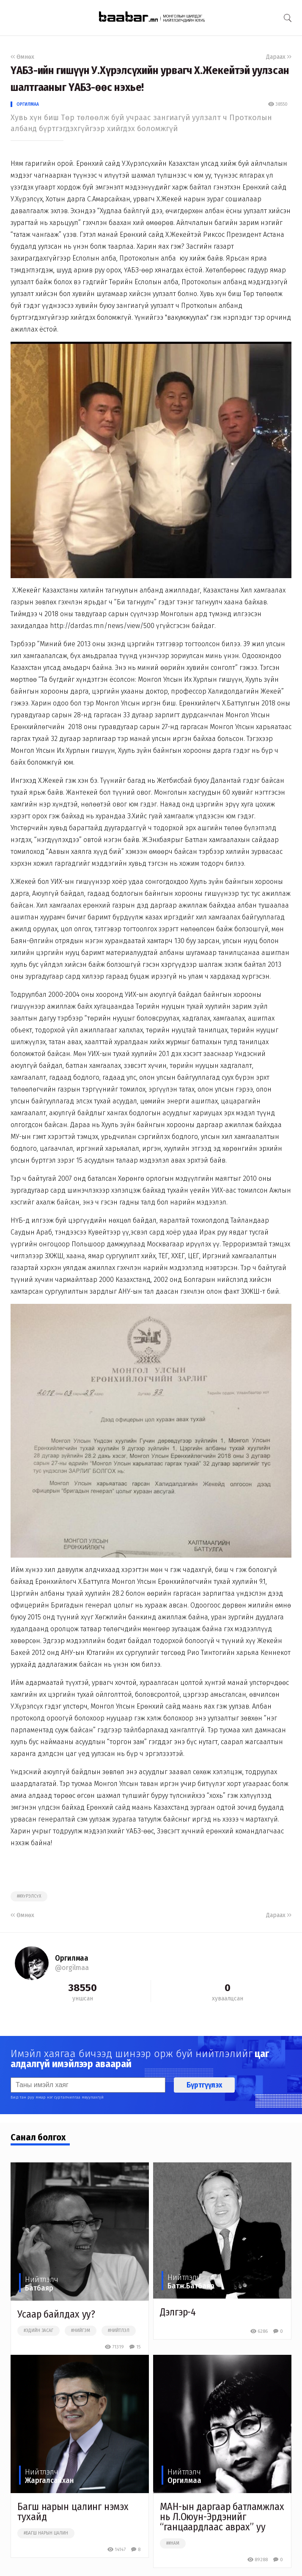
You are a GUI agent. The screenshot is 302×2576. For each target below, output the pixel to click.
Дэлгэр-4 (178, 2312)
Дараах (278, 56)
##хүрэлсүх (29, 1896)
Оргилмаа (27, 104)
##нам (172, 2543)
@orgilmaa (72, 1968)
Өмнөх (22, 56)
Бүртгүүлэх (204, 2085)
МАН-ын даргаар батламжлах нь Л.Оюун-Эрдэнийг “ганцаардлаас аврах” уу (222, 2517)
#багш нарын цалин (46, 2533)
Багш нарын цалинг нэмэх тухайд (73, 2512)
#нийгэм (80, 2330)
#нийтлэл (118, 2330)
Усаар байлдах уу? (56, 2314)
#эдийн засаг (38, 2330)
